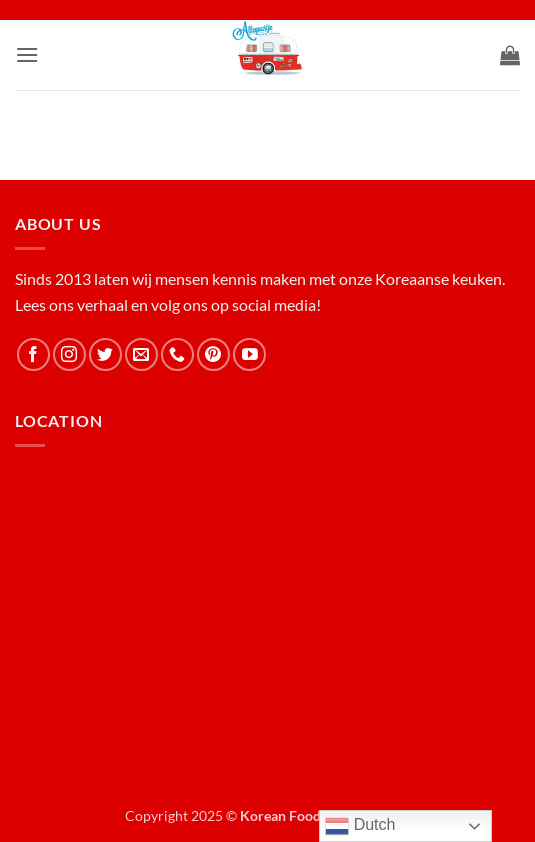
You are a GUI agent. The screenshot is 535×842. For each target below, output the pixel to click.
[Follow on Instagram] (69, 354)
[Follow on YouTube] (249, 354)
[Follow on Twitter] (105, 354)
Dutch (360, 826)
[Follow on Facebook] (33, 354)
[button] (27, 54)
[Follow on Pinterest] (213, 354)
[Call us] (177, 354)
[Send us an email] (141, 354)
